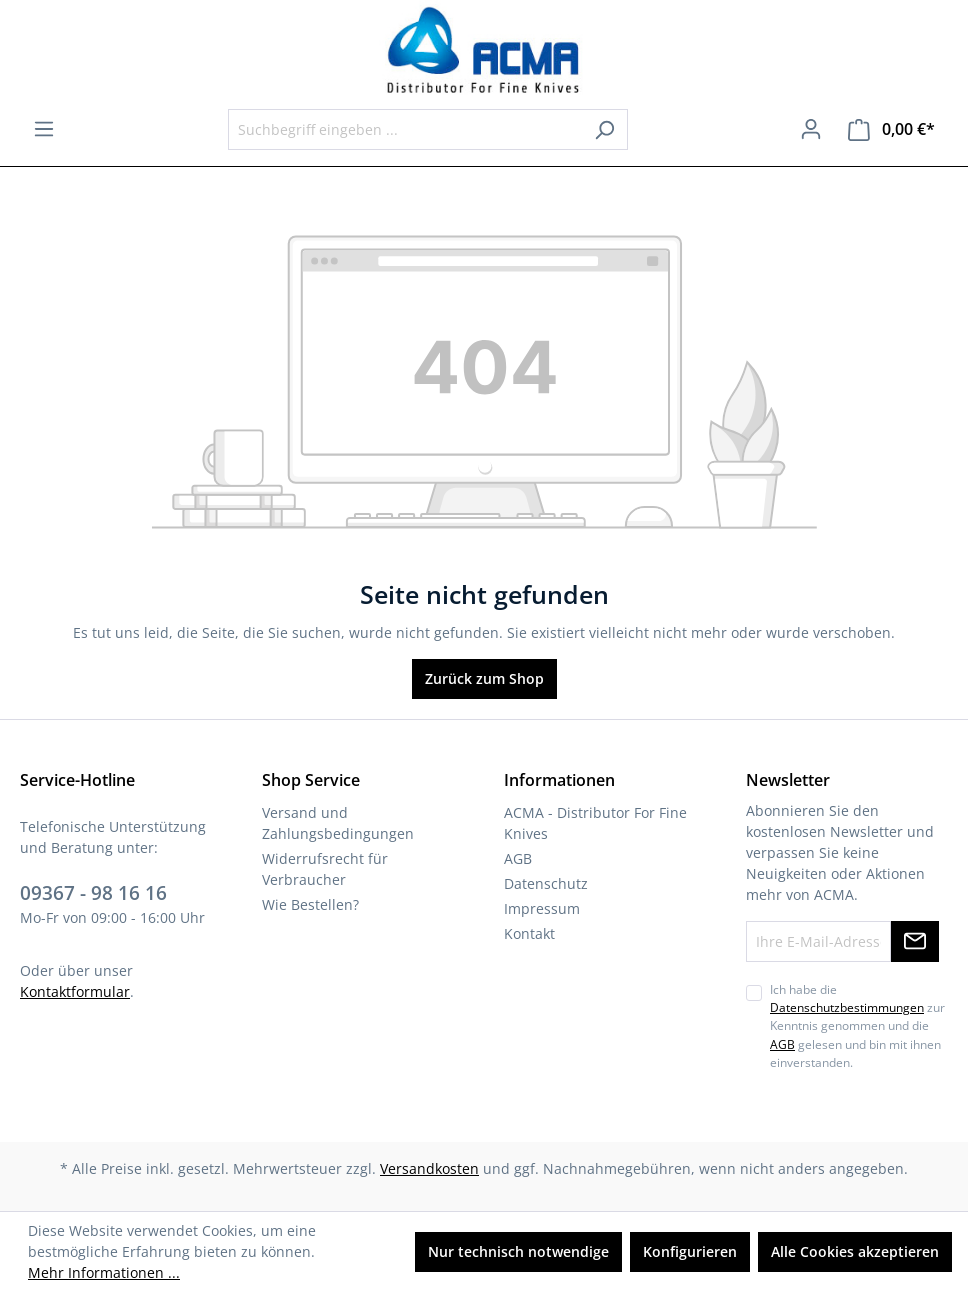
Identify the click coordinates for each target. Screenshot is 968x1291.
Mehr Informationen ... (104, 1272)
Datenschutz (546, 883)
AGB (518, 858)
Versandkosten (429, 1168)
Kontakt (529, 933)
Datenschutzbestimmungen (847, 1007)
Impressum (542, 908)
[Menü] (44, 129)
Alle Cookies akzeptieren (855, 1251)
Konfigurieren (690, 1251)
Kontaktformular (75, 991)
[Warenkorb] (891, 129)
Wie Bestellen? (310, 904)
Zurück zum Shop (484, 678)
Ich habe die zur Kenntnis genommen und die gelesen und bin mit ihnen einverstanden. (857, 1026)
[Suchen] (604, 129)
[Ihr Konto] (811, 129)
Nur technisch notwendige (518, 1251)
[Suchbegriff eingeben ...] (405, 129)
